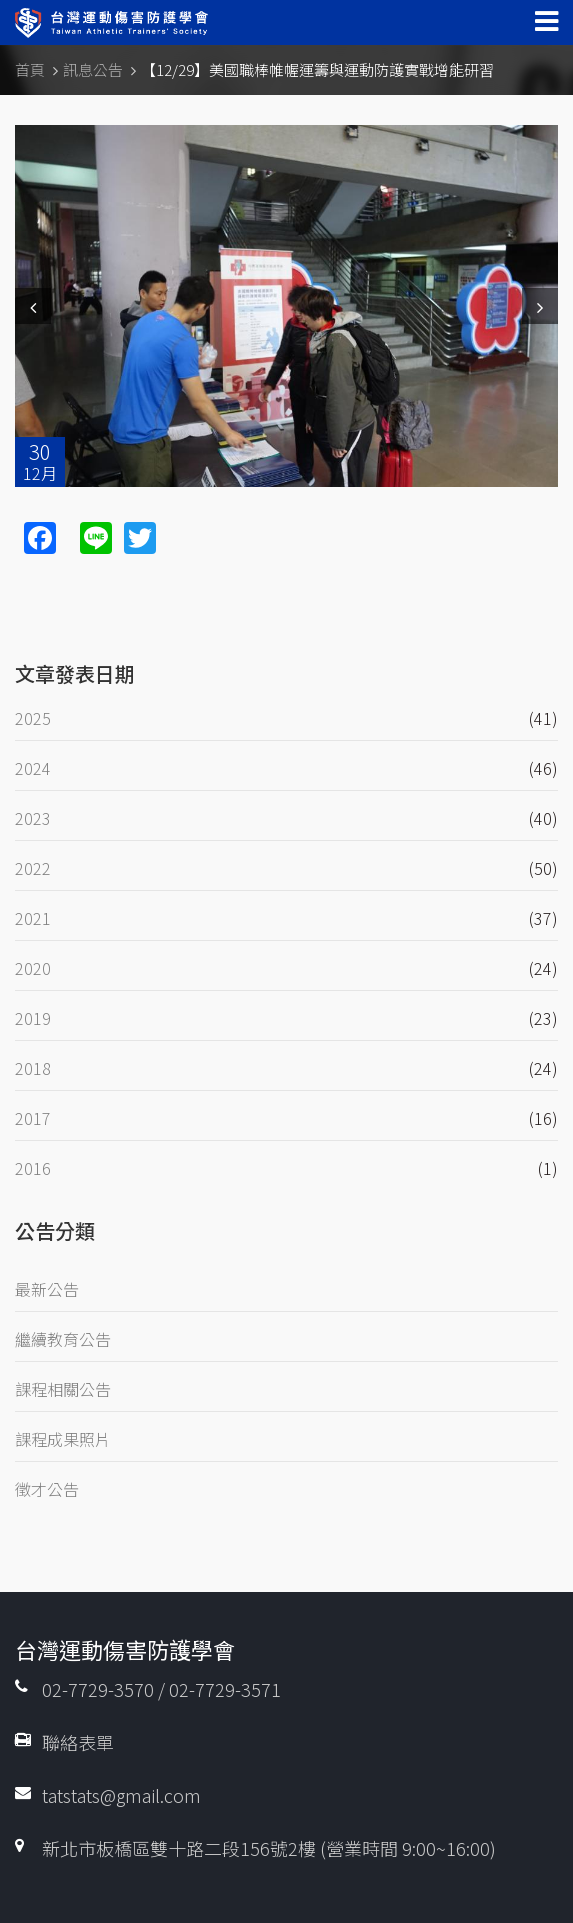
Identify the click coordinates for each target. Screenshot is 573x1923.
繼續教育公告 (63, 1339)
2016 (33, 1168)
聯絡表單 (78, 1742)
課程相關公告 (63, 1389)
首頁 (30, 69)
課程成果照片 (63, 1439)
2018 (33, 1068)
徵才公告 (47, 1489)
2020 (33, 968)
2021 (33, 918)
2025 (33, 718)
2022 (33, 868)
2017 (33, 1118)
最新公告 (47, 1289)
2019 (33, 1018)
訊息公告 (93, 69)
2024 (33, 768)
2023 (33, 818)
